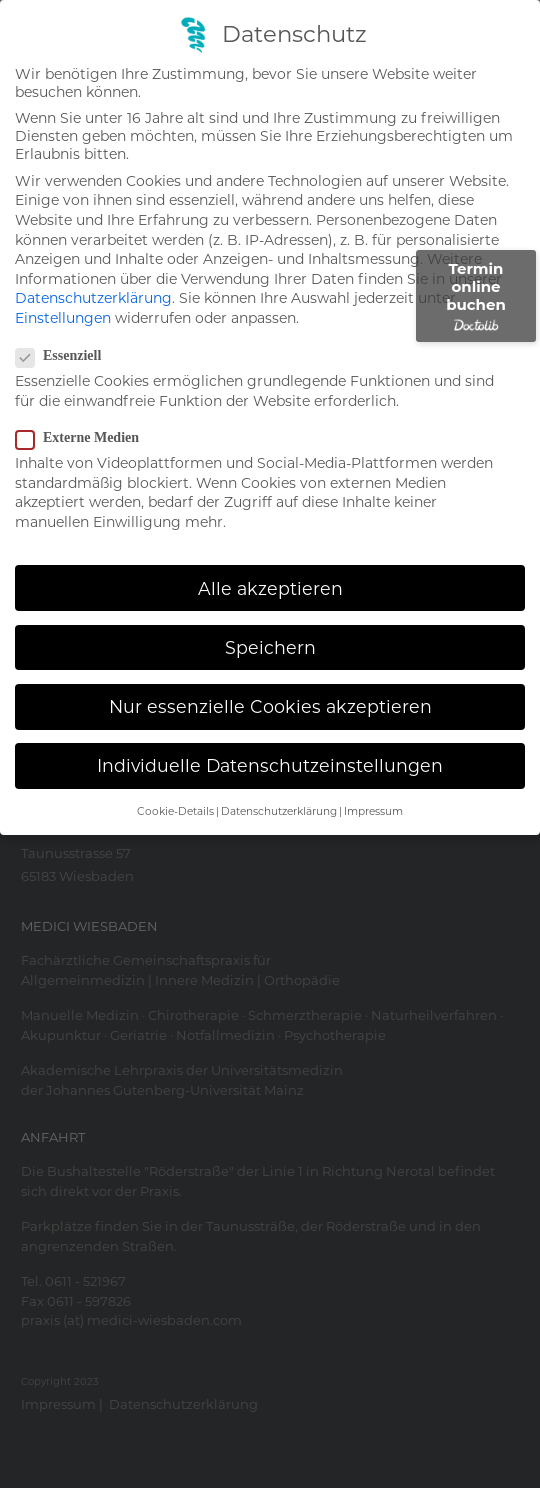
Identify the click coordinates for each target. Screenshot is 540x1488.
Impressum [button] (373, 787)
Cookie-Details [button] (175, 787)
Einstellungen (63, 294)
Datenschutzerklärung (93, 274)
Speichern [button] (270, 622)
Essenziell (64, 332)
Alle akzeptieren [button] (270, 563)
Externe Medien (83, 414)
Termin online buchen (476, 295)
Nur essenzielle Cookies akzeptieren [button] (270, 682)
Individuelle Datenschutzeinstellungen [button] (270, 741)
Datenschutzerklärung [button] (279, 787)
